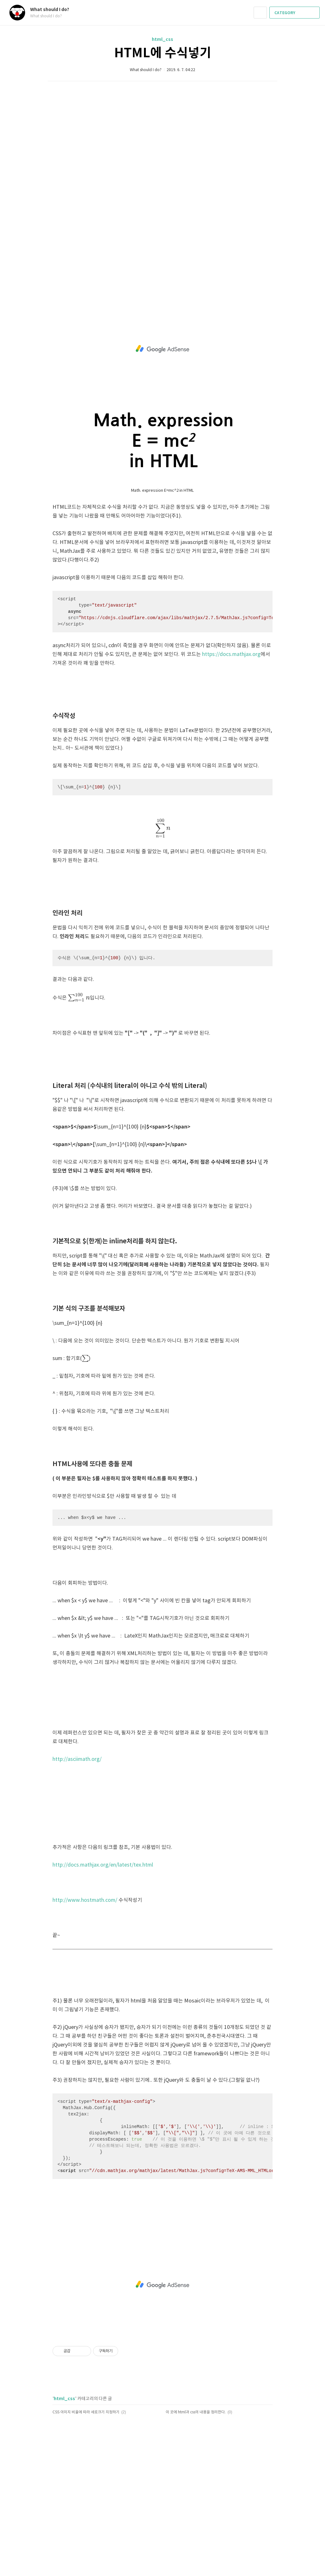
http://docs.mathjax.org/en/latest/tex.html (102, 1865)
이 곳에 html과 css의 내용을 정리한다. (196, 2412)
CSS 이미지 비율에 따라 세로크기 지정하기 (85, 2412)
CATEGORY (295, 13)
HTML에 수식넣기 (162, 53)
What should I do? (52, 9)
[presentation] (162, 828)
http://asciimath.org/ (77, 1759)
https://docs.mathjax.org (231, 654)
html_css (162, 39)
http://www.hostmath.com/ (84, 1900)
